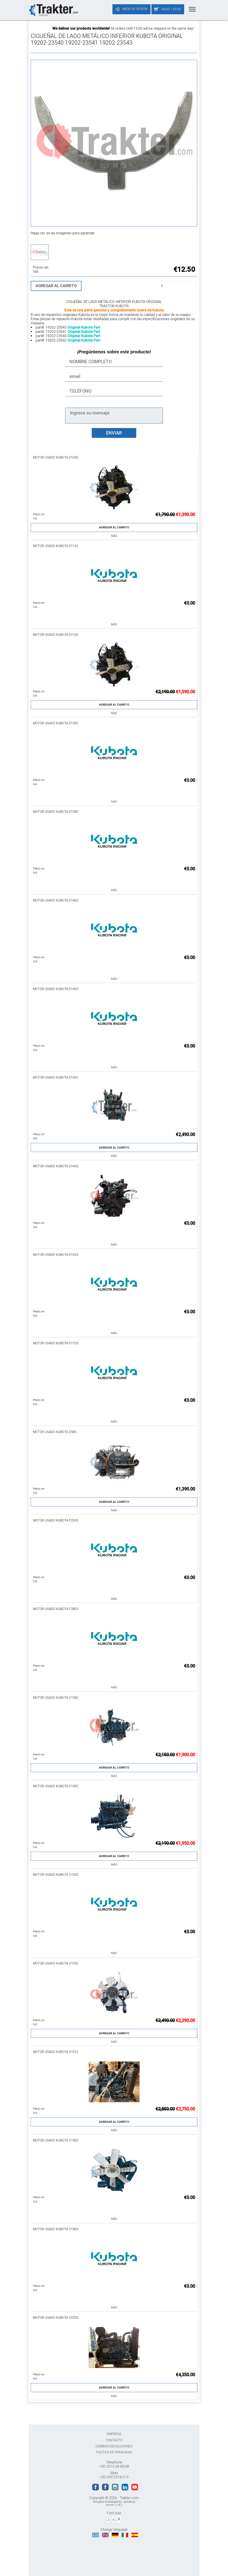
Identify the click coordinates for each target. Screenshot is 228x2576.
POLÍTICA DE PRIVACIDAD (114, 2452)
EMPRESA (114, 2434)
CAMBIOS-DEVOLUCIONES (114, 2446)
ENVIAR (114, 433)
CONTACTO (114, 2440)
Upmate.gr (129, 2501)
